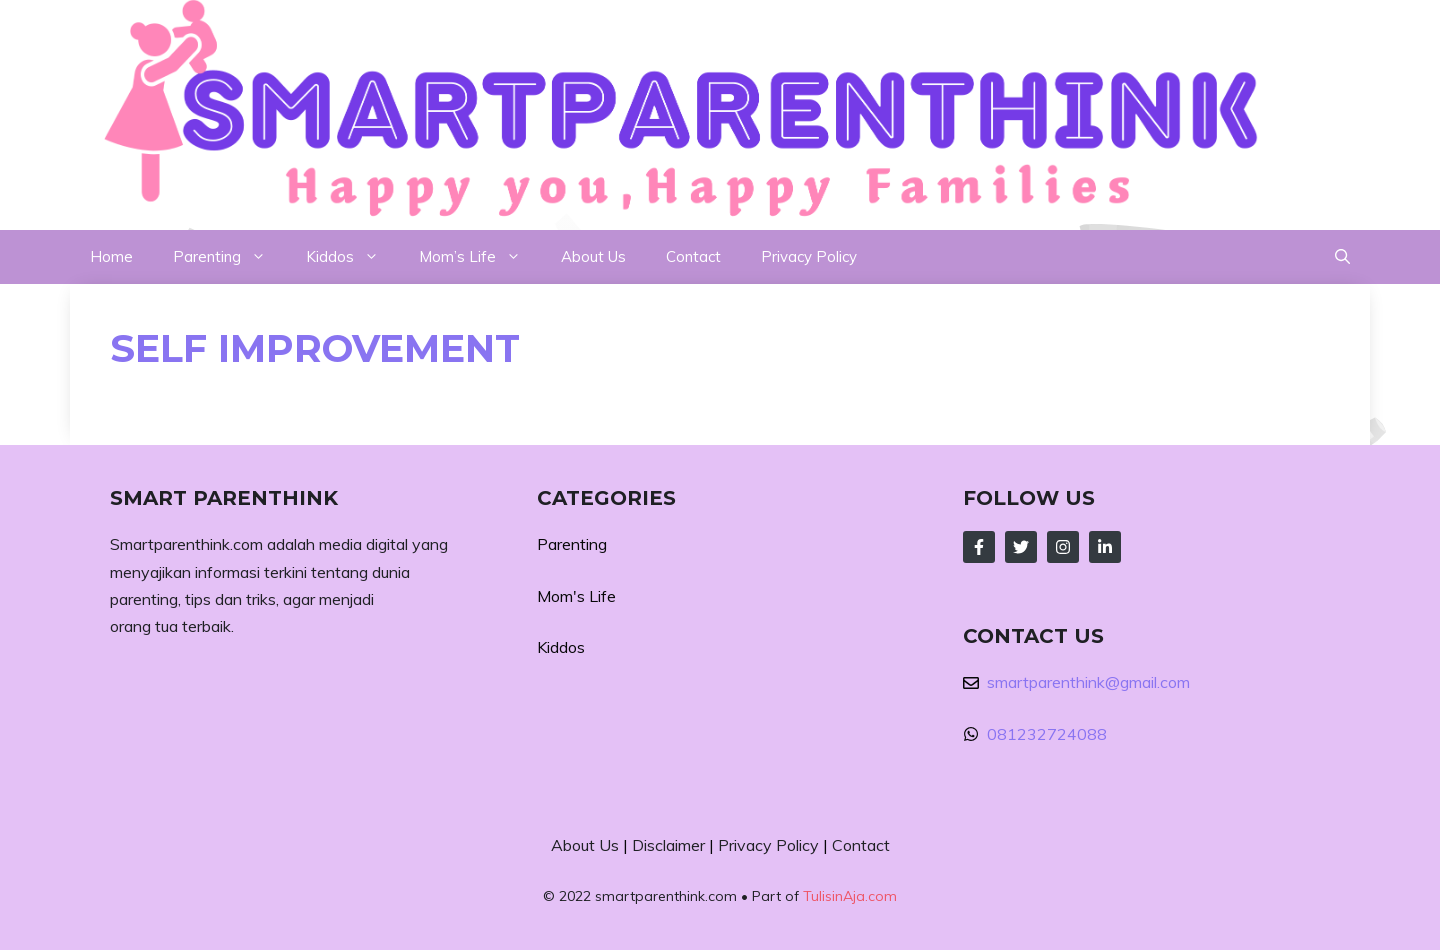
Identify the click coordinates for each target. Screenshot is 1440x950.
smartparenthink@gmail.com (1088, 682)
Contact (693, 256)
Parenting (229, 257)
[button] (1342, 257)
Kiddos (352, 257)
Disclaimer (668, 845)
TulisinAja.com (850, 896)
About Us (593, 256)
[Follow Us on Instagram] (1063, 547)
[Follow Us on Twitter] (1021, 547)
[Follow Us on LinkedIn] (1105, 547)
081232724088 (1047, 734)
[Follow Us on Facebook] (979, 547)
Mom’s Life (480, 257)
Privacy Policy (809, 256)
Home (111, 256)
